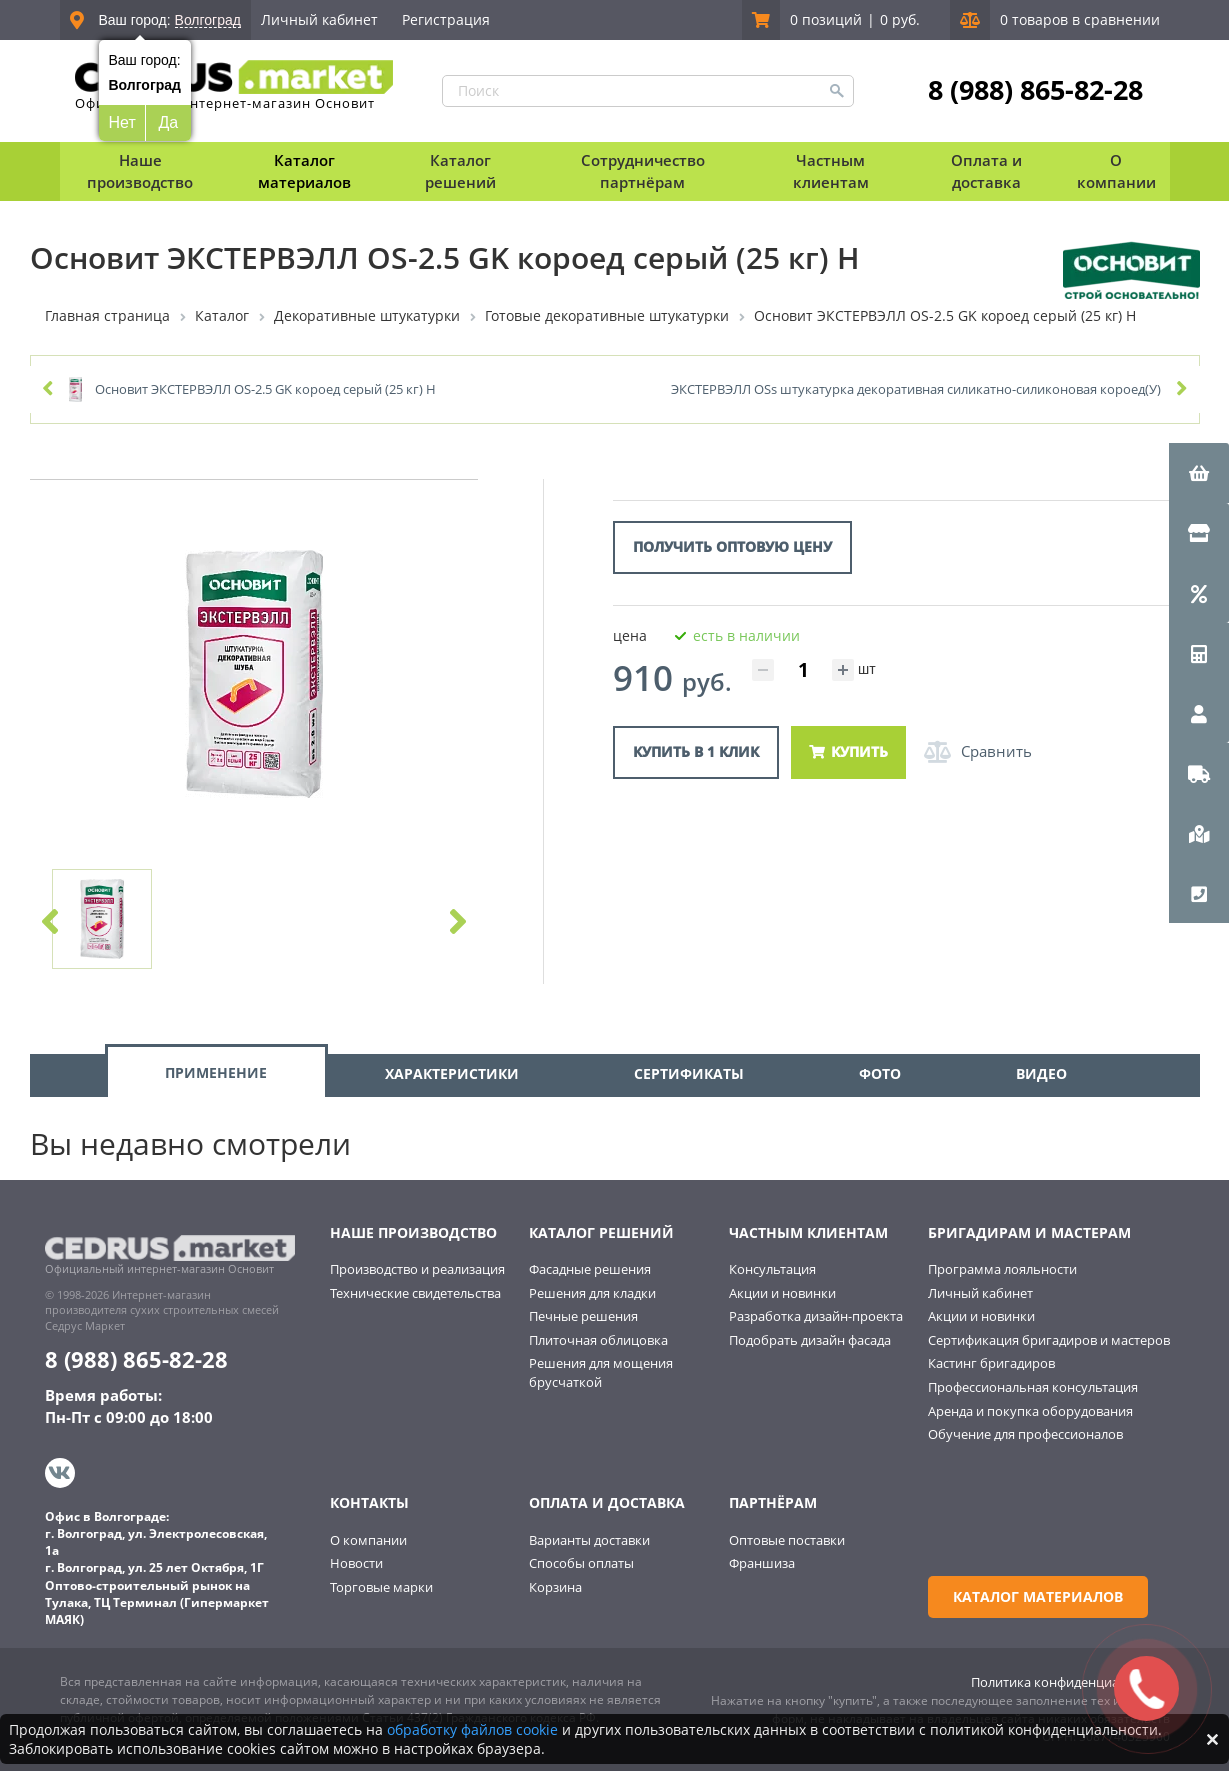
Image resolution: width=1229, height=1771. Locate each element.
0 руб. (900, 19)
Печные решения (583, 1316)
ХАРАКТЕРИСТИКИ (452, 1073)
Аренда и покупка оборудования (1030, 1411)
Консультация (772, 1269)
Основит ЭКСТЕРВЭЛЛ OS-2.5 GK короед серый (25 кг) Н (265, 389)
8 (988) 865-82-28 (1035, 90)
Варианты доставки (589, 1540)
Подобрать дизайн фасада (810, 1340)
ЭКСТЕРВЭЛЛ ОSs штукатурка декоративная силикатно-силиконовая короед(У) (916, 389)
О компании (368, 1540)
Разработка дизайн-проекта (816, 1316)
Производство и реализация (417, 1269)
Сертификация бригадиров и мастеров (1049, 1340)
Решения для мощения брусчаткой (601, 1372)
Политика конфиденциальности (1070, 1682)
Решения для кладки (592, 1293)
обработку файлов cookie (472, 1729)
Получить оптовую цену (732, 546)
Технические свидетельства (415, 1293)
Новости (356, 1563)
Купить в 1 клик (696, 751)
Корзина (555, 1587)
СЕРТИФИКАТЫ (689, 1073)
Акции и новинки (782, 1293)
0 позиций (826, 19)
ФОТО (880, 1073)
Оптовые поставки (787, 1540)
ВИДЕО (1041, 1073)
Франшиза (762, 1563)
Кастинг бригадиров (991, 1363)
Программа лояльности (1002, 1269)
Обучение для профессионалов (1025, 1434)
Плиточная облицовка (598, 1340)
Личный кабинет (319, 19)
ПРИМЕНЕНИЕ (216, 1072)
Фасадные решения (590, 1269)
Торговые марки (381, 1587)
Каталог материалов (304, 170)
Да (168, 122)
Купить (848, 751)
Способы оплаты (581, 1563)
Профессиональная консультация (1033, 1387)
